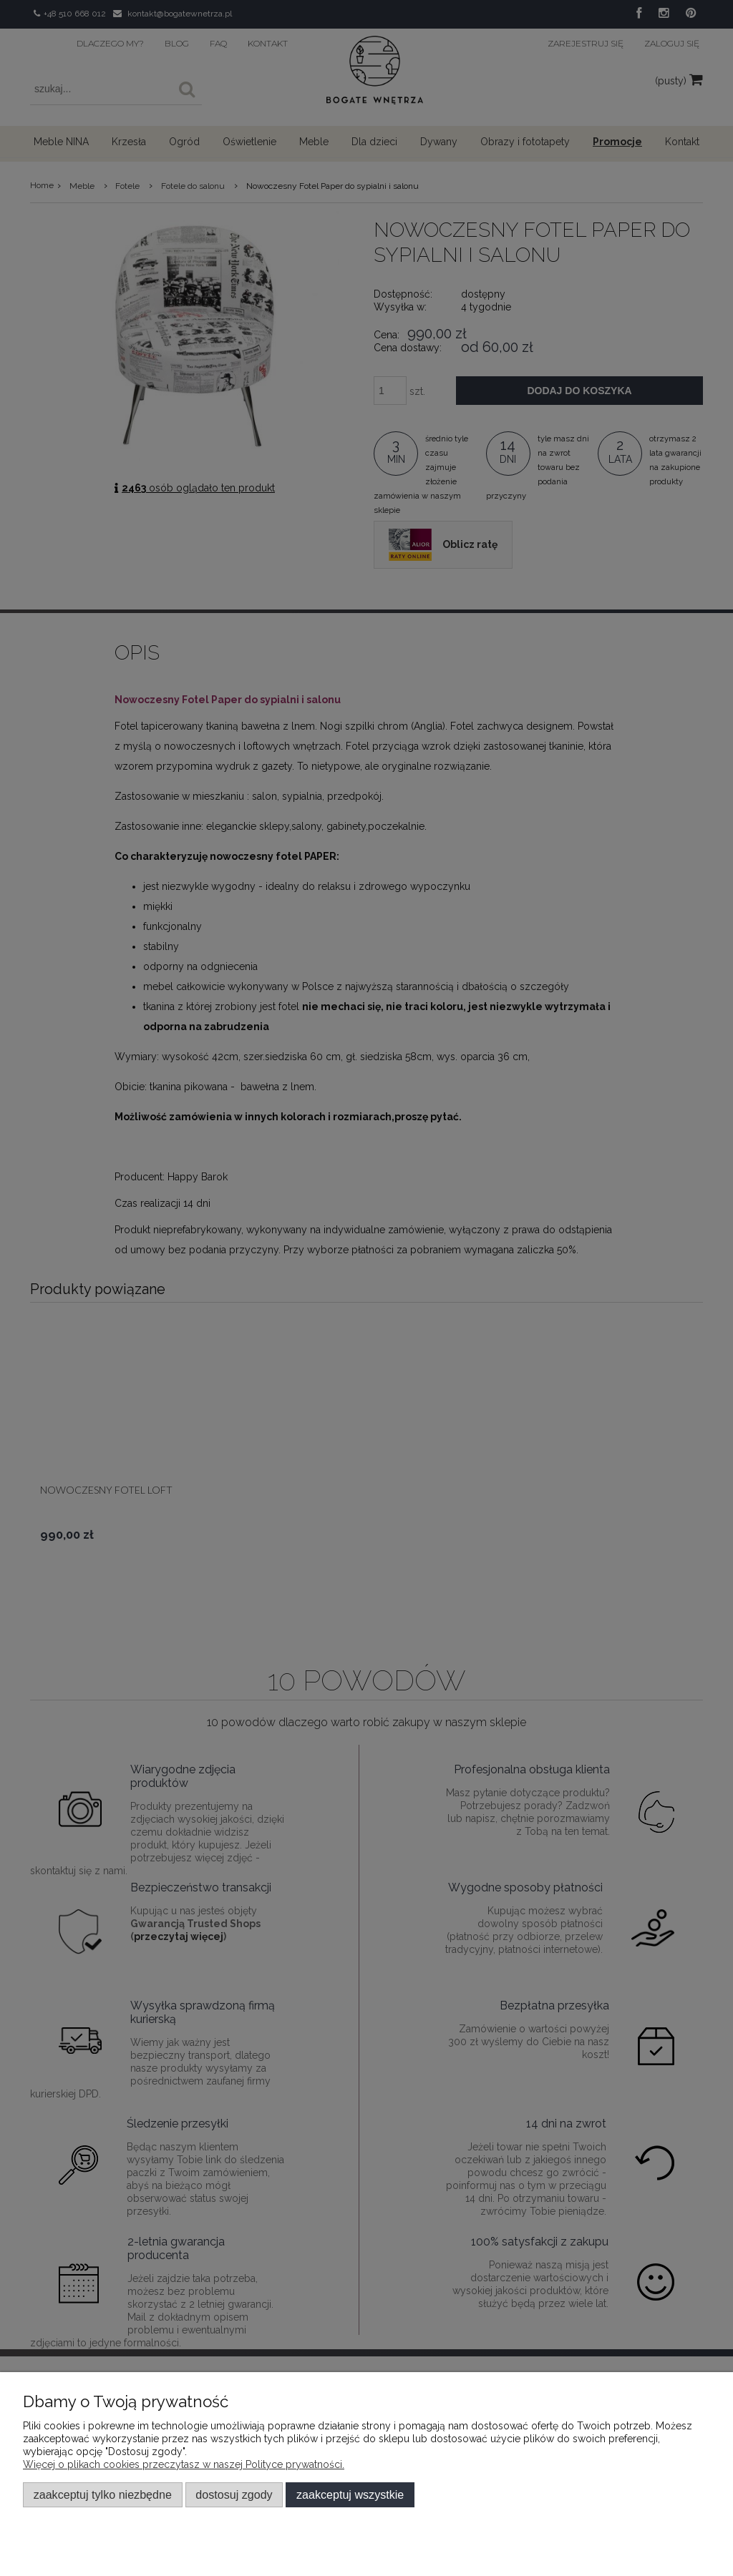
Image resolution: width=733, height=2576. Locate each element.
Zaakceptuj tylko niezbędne (103, 2494)
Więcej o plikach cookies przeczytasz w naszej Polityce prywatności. (183, 2464)
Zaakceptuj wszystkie (350, 2494)
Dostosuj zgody (233, 2494)
